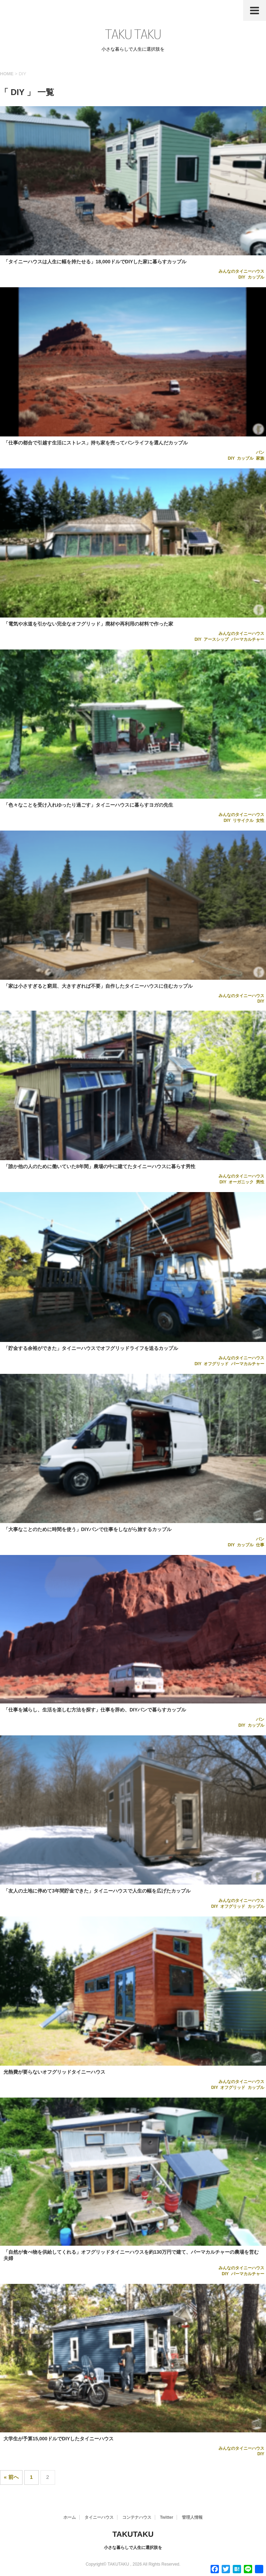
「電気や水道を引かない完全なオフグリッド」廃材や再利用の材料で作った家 (88, 624)
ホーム (69, 2517)
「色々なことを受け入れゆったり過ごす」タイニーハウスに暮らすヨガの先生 (88, 805)
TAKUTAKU (133, 2534)
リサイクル (243, 820)
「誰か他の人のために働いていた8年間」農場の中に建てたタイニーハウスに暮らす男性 (99, 1166)
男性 (260, 1182)
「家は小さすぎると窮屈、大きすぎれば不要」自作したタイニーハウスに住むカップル (98, 986)
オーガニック (241, 1182)
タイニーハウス (99, 2517)
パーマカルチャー (247, 639)
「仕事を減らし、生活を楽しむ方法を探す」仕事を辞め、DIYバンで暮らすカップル (94, 1709)
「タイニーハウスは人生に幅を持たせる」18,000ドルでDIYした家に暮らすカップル (94, 261)
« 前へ (11, 2477)
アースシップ (216, 639)
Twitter (166, 2517)
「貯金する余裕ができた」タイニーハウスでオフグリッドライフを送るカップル (90, 1348)
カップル (256, 277)
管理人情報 (192, 2517)
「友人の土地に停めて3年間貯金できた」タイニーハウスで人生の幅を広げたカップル (96, 1891)
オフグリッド (216, 1363)
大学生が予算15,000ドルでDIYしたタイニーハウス (58, 2438)
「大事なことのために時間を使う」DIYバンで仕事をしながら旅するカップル (87, 1529)
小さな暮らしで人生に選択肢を (133, 2547)
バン (260, 452)
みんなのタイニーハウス (241, 271)
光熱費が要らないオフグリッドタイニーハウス (54, 2072)
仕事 (260, 1544)
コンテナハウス (136, 2517)
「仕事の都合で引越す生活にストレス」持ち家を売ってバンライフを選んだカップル (95, 442)
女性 (260, 820)
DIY (241, 277)
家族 (260, 458)
